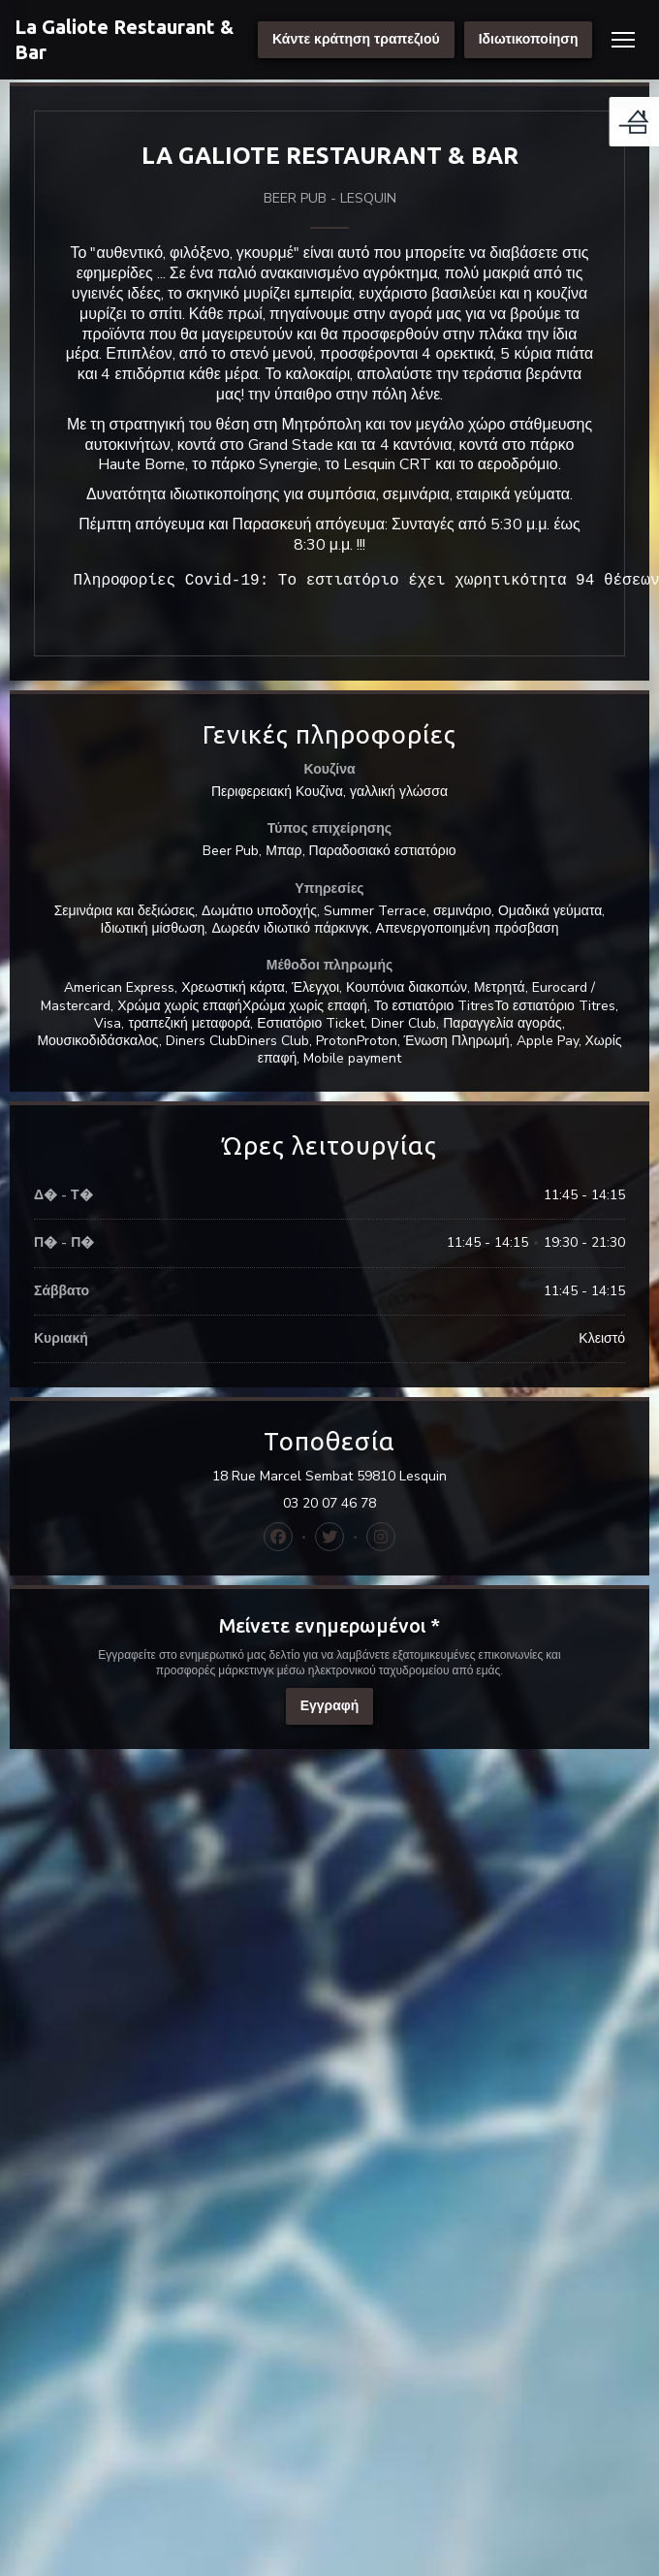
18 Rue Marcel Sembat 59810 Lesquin (412, 1476)
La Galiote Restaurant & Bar (124, 39)
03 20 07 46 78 (329, 1503)
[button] (623, 39)
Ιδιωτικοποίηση (529, 39)
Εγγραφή (330, 1706)
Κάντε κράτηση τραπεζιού (356, 39)
